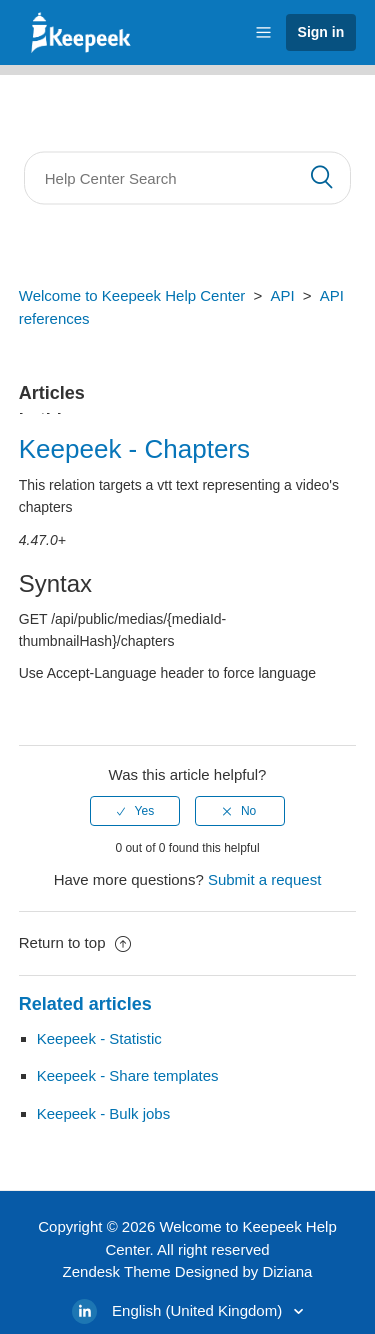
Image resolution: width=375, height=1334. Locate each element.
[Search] (188, 178)
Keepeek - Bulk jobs (103, 1113)
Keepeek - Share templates (128, 1075)
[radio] (135, 811)
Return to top (75, 942)
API (282, 295)
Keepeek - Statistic (99, 1038)
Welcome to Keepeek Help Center (132, 295)
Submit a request (264, 879)
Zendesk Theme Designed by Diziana (188, 1271)
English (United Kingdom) (199, 1310)
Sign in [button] (321, 32)
